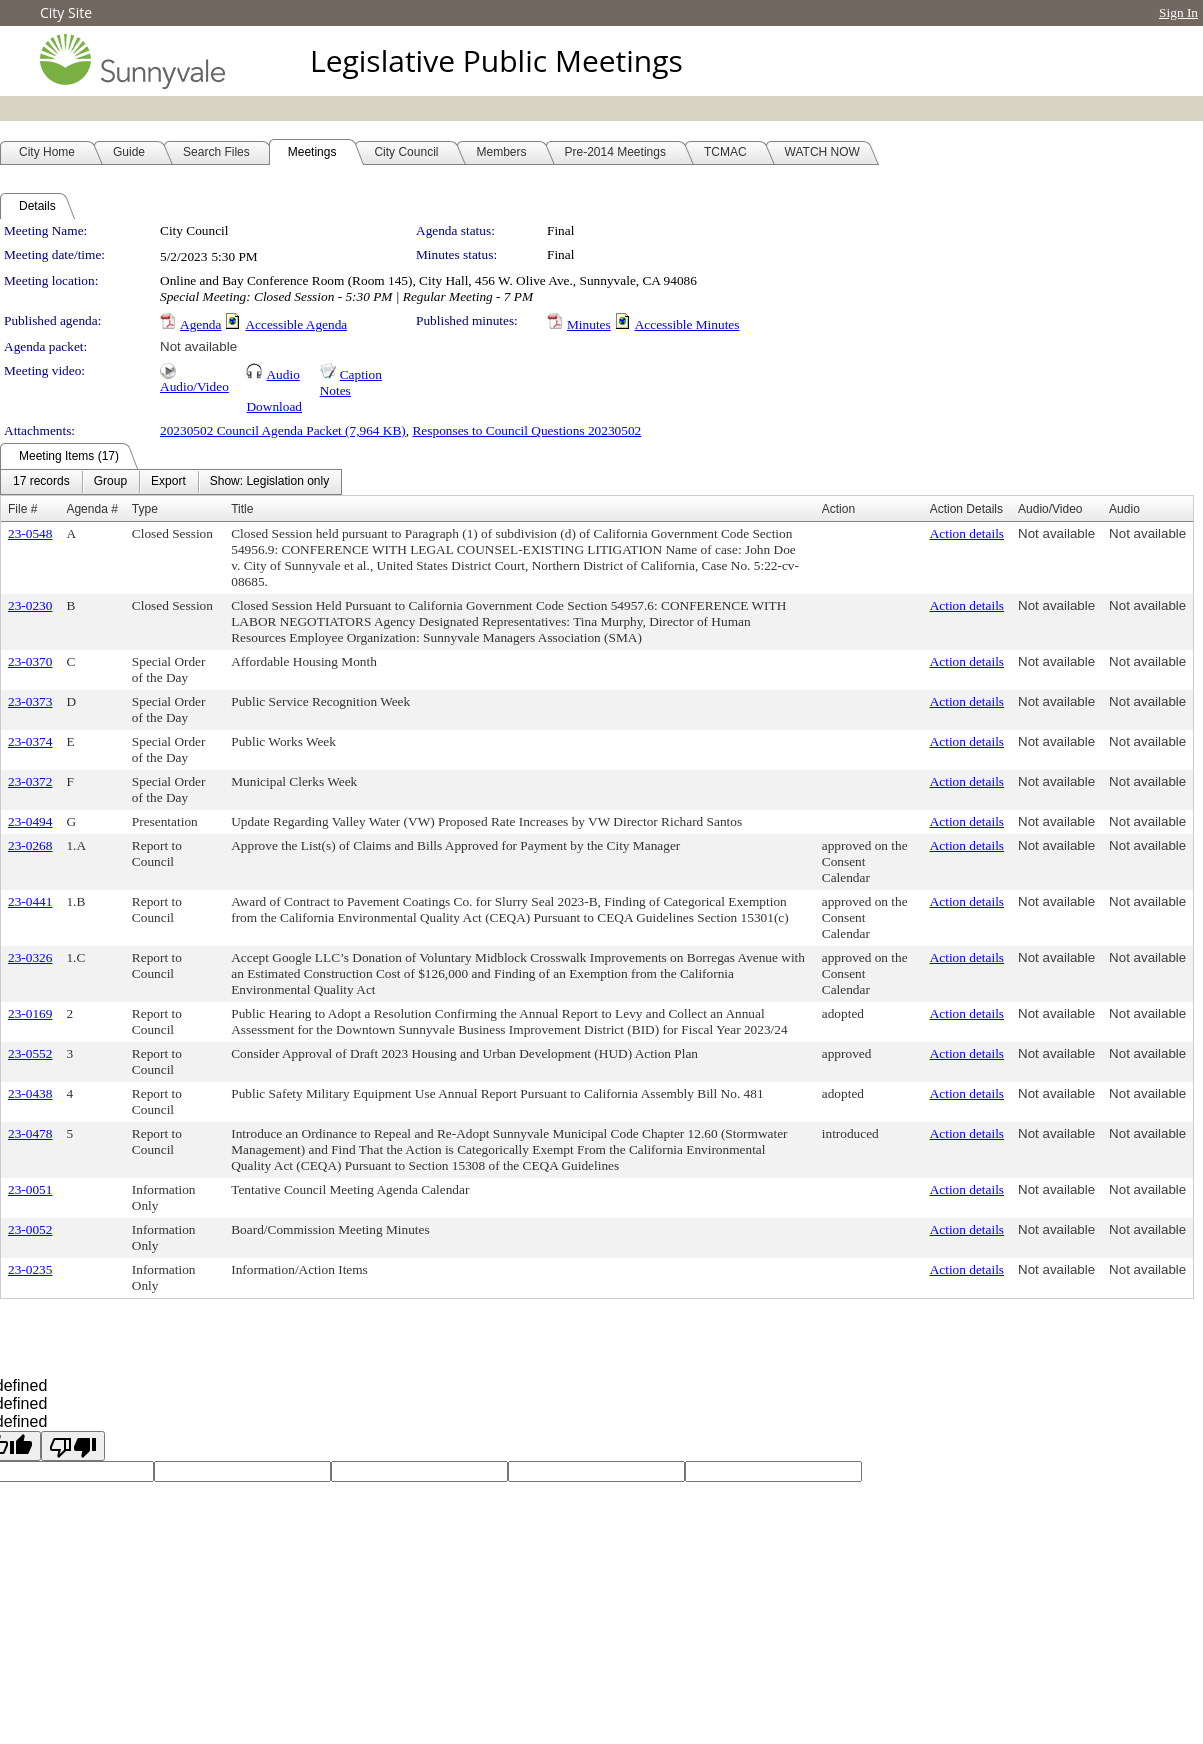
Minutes (589, 324)
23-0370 (30, 661)
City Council (194, 230)
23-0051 (30, 1189)
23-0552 (30, 1053)
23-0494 (30, 821)
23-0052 (30, 1229)
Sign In (1178, 12)
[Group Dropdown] (110, 482)
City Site (66, 12)
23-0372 (30, 781)
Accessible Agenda (296, 324)
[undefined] (73, 1446)
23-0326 (30, 957)
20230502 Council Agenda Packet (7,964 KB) (283, 430)
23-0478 (30, 1133)
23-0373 (30, 701)
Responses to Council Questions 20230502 (526, 430)
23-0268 (30, 845)
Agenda (200, 324)
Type (145, 509)
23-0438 (30, 1093)
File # (22, 509)
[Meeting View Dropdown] (269, 482)
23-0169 (30, 1013)
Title (242, 509)
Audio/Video (194, 386)
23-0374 (30, 741)
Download (274, 406)
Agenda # (91, 509)
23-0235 (30, 1269)
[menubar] (171, 482)
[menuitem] (41, 482)
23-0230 (30, 605)
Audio (282, 374)
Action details (967, 533)
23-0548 (30, 533)
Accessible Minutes (687, 324)
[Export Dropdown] (168, 482)
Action (838, 509)
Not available (198, 346)
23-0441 (30, 901)
